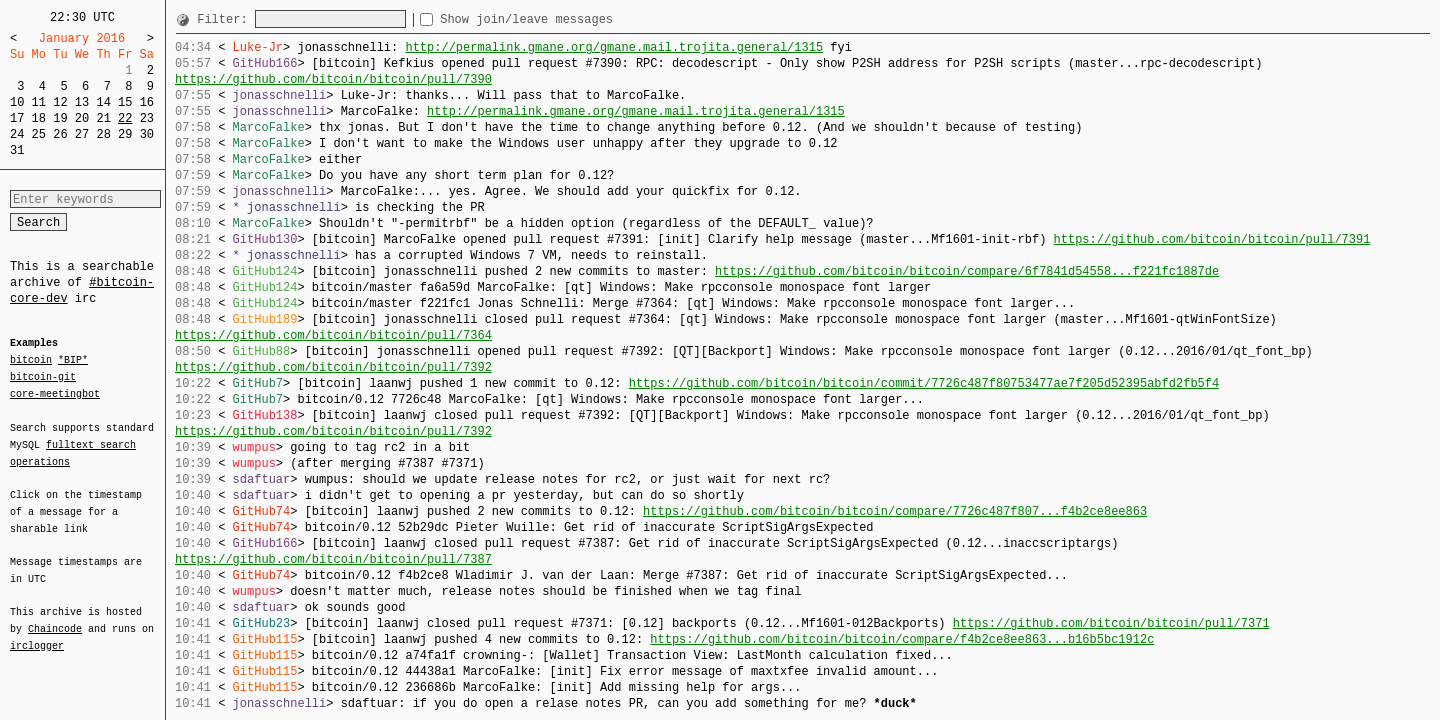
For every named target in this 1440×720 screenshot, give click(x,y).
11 (39, 102)
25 (39, 134)
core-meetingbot (55, 393)
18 (39, 118)
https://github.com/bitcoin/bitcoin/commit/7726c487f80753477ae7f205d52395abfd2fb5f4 (924, 383)
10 (17, 102)
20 (82, 118)
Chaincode (55, 617)
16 (147, 102)
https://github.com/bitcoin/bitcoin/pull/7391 (1211, 239)
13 (82, 102)
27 (82, 134)
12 (60, 102)
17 (17, 118)
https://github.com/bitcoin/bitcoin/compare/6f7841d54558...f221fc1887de (967, 271)
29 (125, 134)
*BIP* (73, 361)
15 (125, 102)
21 (103, 118)
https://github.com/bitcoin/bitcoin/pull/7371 (1111, 623)
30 (147, 134)
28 (103, 134)
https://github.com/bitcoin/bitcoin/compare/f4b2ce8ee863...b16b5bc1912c (902, 639)
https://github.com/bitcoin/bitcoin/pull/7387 (333, 559)
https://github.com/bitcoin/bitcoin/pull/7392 (333, 367)
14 (103, 102)
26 (60, 134)
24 (17, 134)
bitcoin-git (43, 377)
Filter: (226, 19)
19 (60, 118)
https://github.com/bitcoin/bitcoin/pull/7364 (333, 335)
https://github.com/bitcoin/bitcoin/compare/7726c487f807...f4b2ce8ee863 (895, 511)
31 (17, 150)
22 (125, 118)
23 (147, 118)
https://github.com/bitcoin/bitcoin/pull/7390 (333, 79)
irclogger (37, 633)
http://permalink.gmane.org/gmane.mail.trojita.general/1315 (614, 47)
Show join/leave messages (562, 19)
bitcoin (31, 361)
